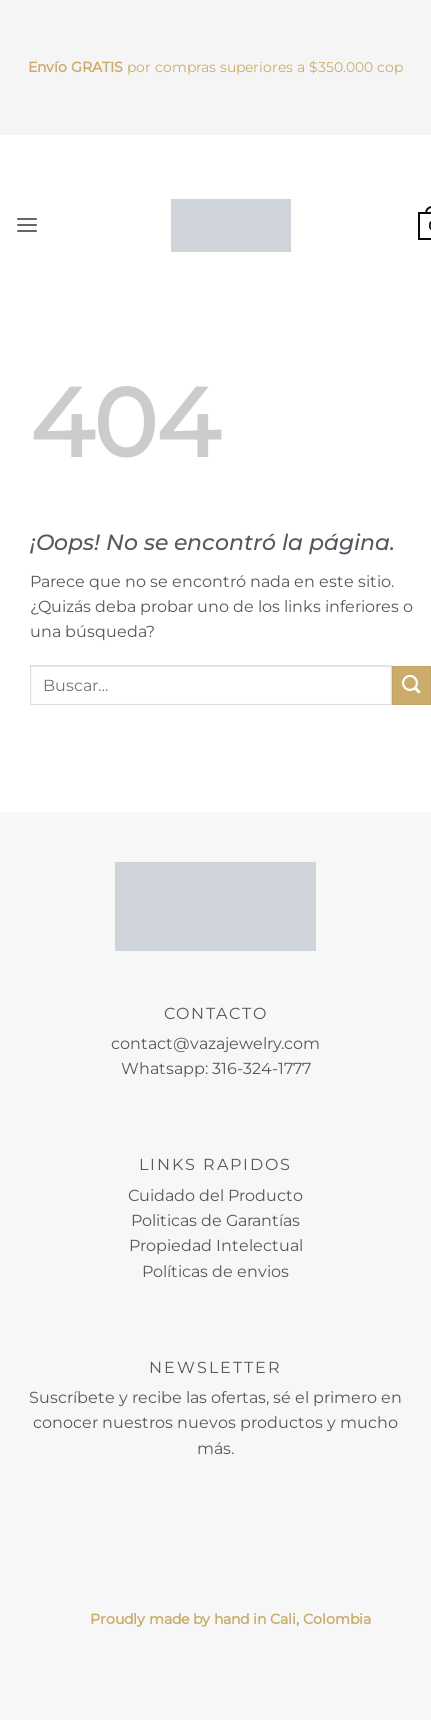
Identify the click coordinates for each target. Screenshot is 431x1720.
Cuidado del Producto (215, 1195)
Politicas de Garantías (215, 1220)
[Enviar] (411, 685)
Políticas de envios (215, 1271)
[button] (27, 225)
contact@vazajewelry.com (215, 1043)
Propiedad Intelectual (216, 1245)
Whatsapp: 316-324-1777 (216, 1068)
